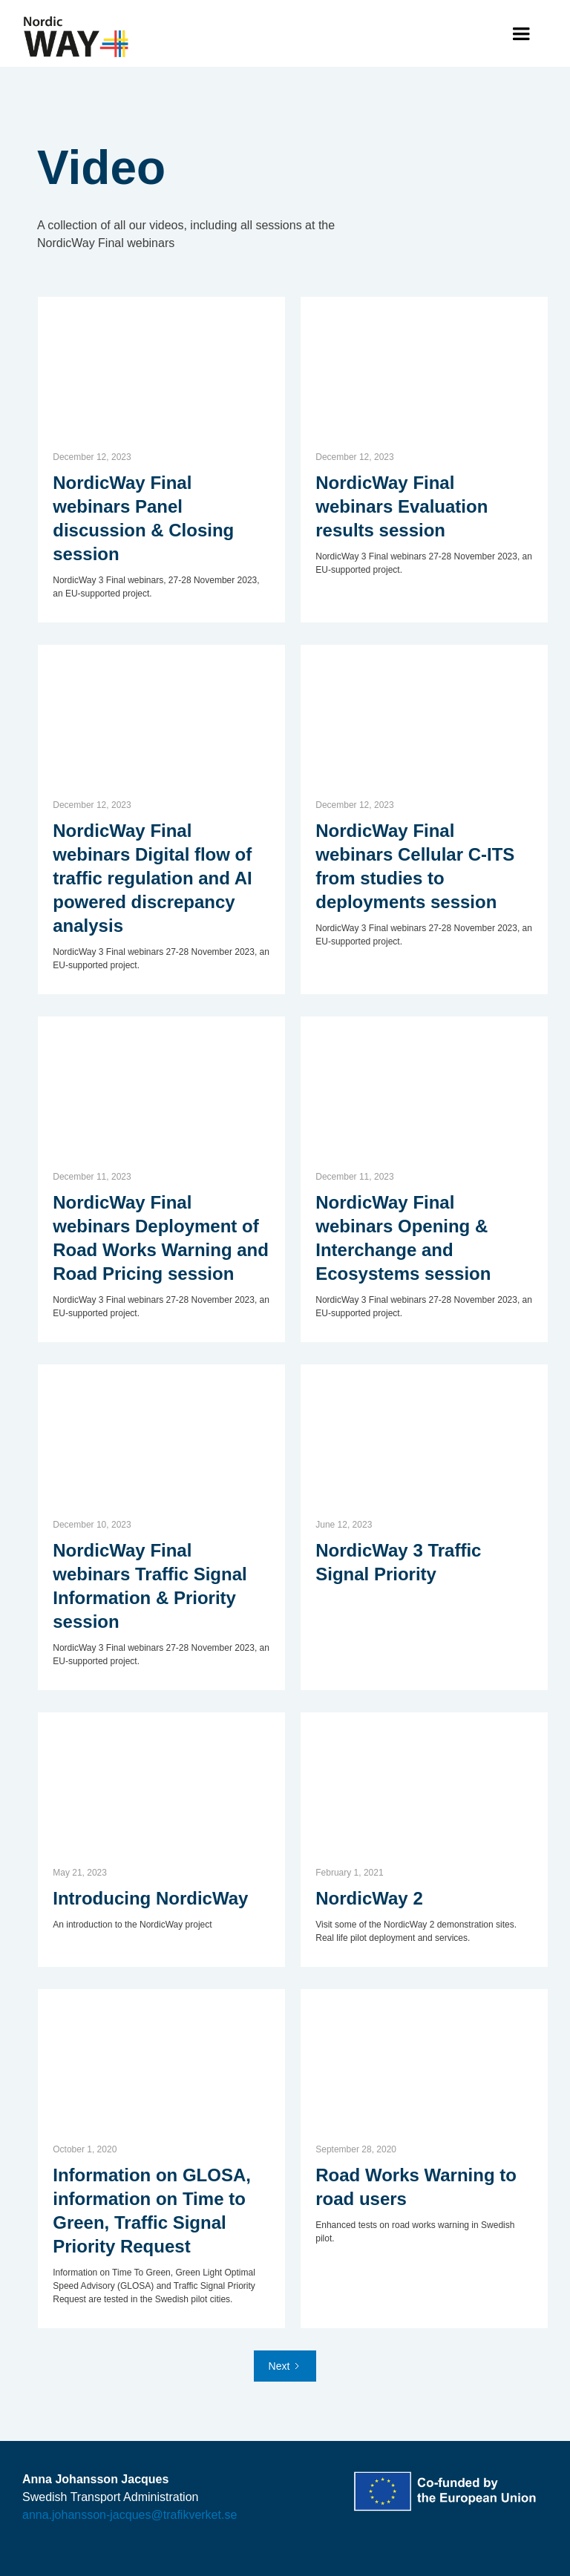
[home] (76, 37)
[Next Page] (285, 2366)
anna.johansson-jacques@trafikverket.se (129, 2514)
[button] (521, 34)
